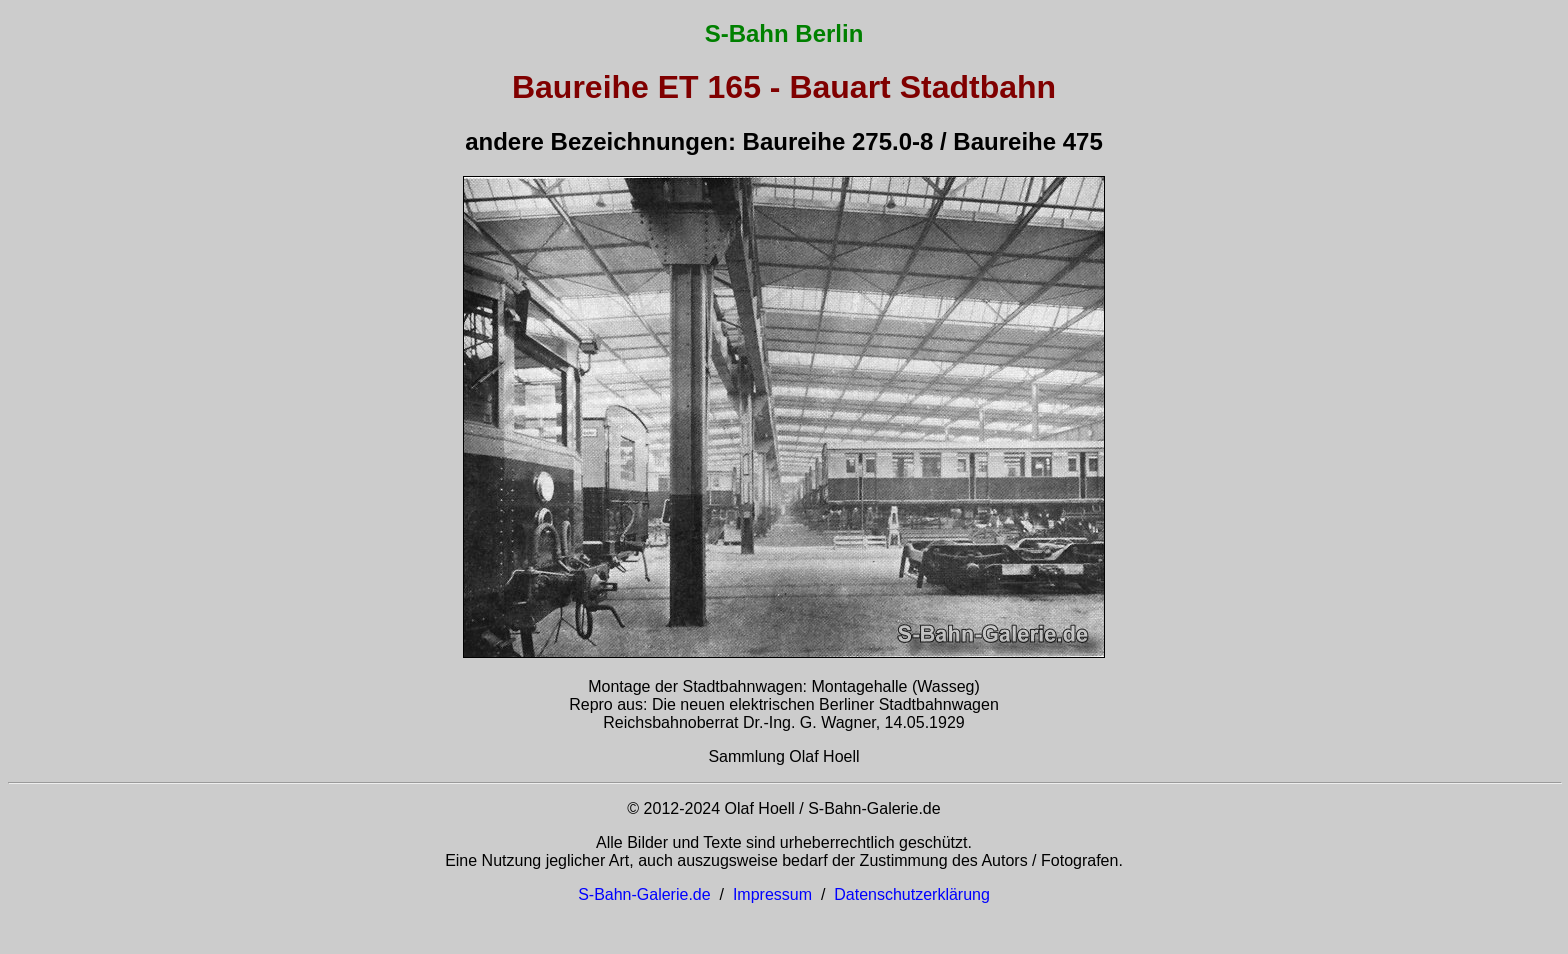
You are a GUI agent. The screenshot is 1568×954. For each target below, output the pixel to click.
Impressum (772, 894)
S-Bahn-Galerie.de (644, 894)
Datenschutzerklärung (912, 894)
